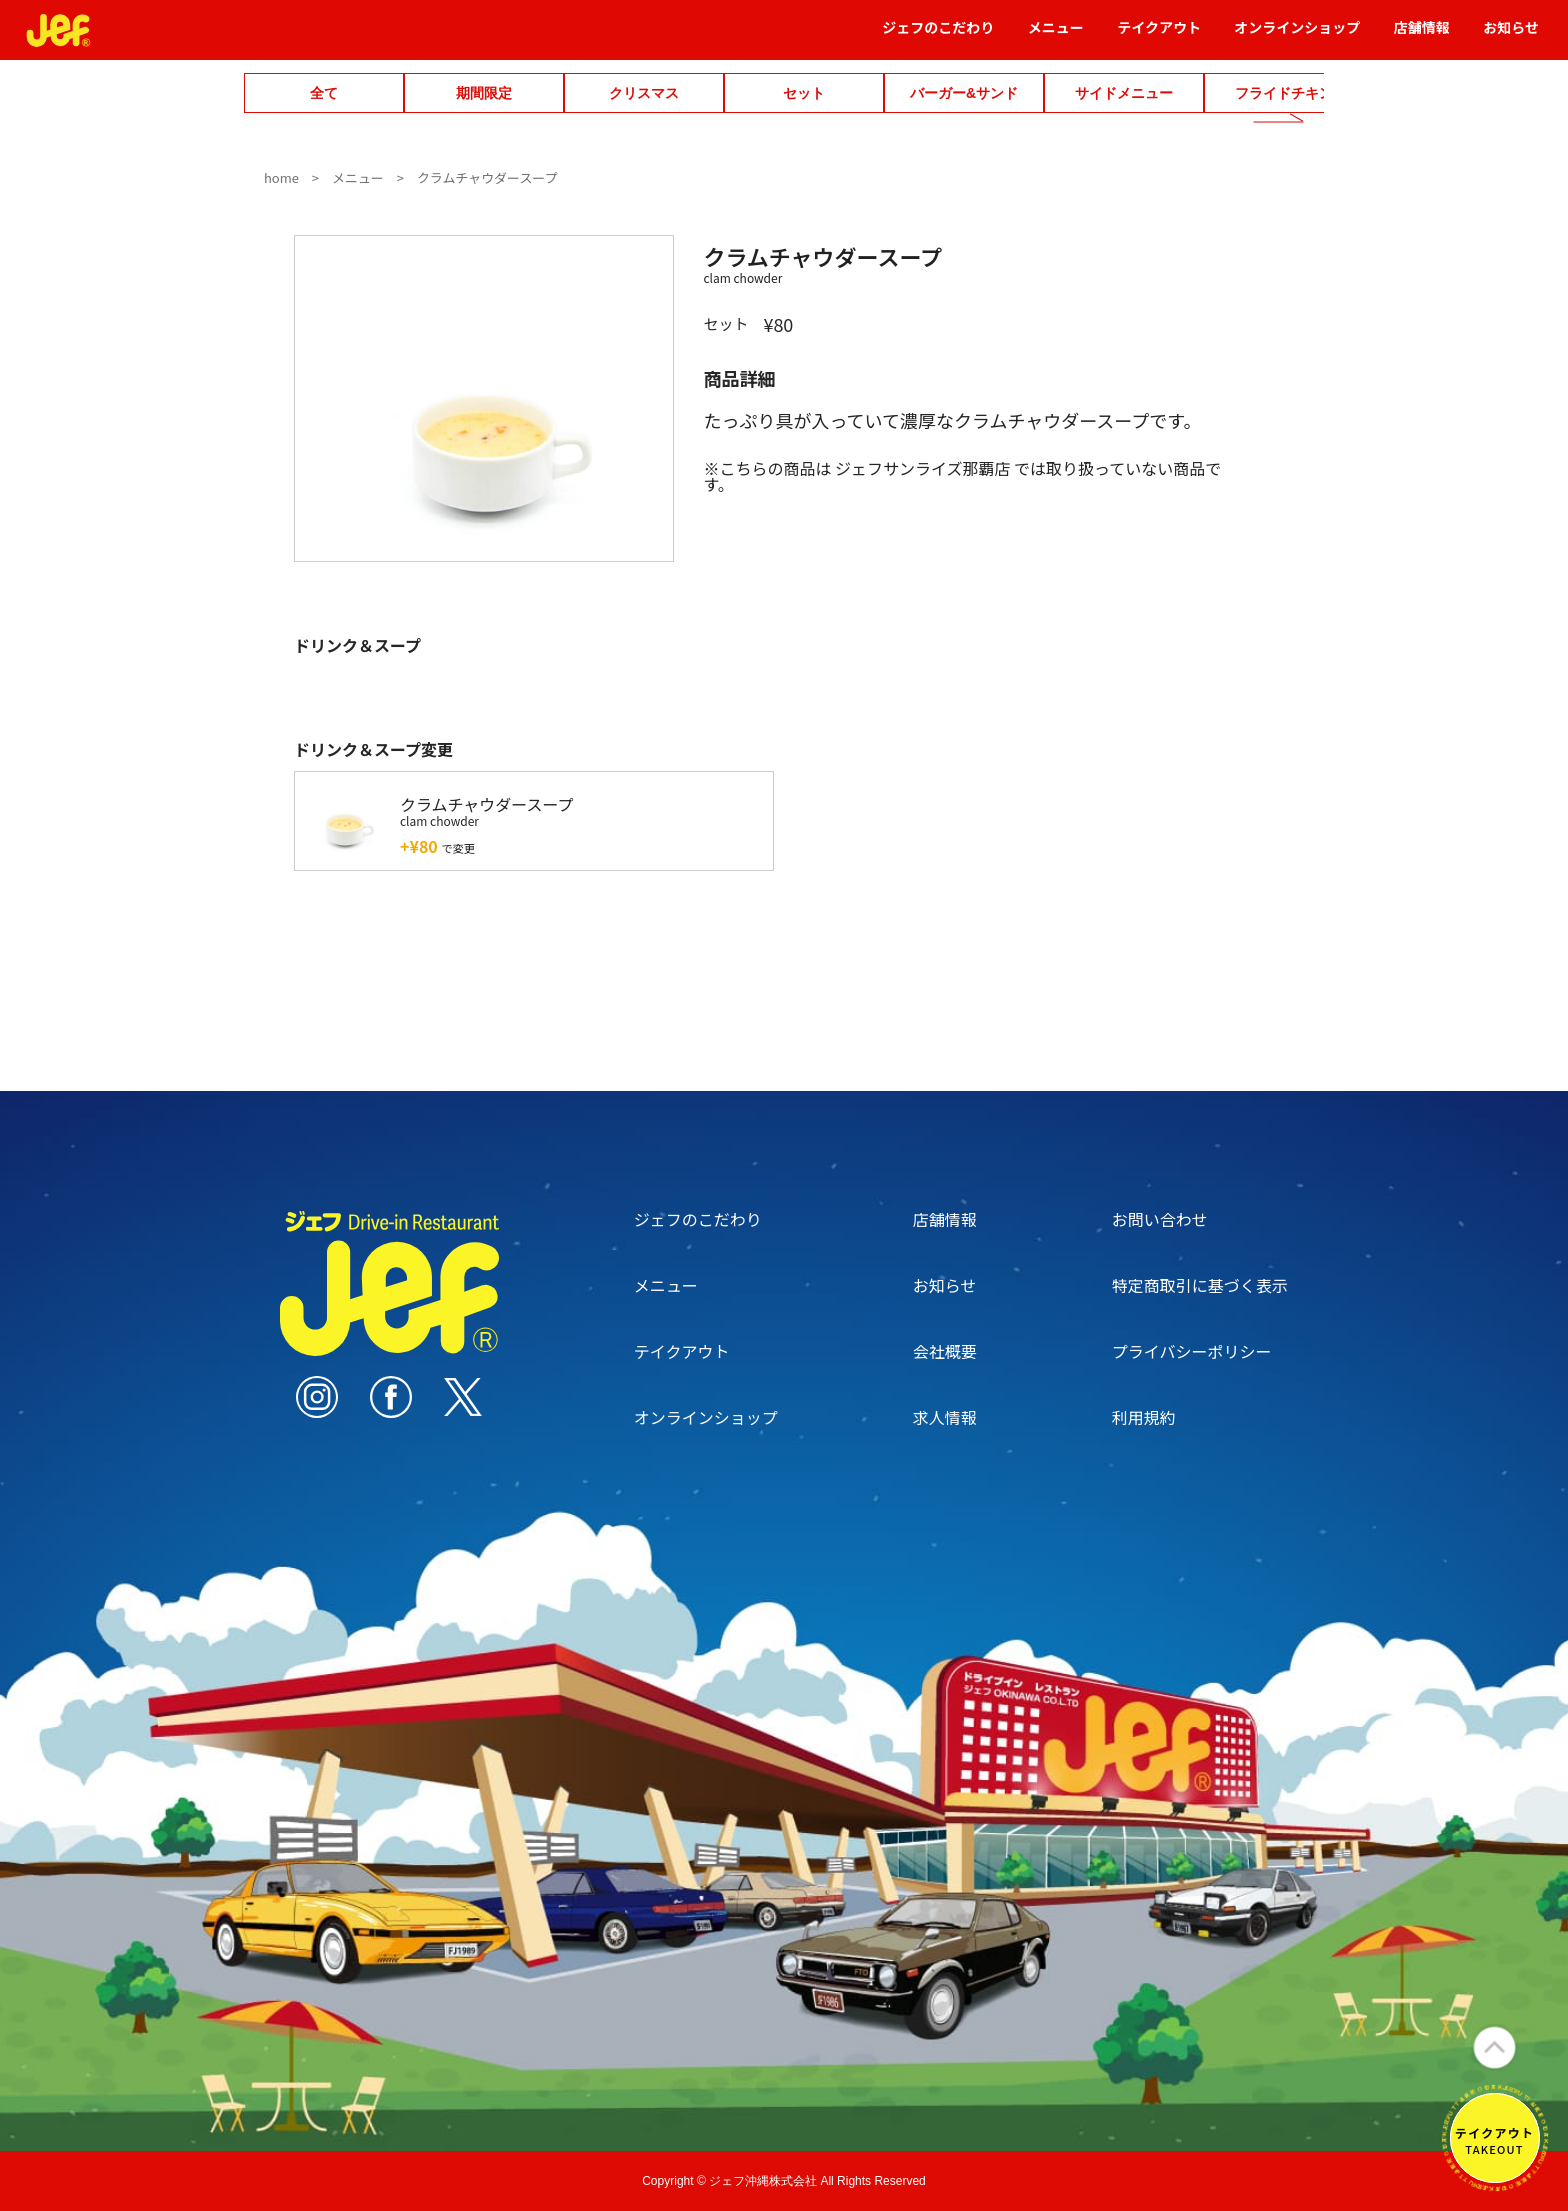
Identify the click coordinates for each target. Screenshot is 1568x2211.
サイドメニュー (1124, 93)
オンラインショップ (1297, 36)
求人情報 (945, 1417)
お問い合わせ (1160, 1219)
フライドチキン (1284, 93)
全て (324, 93)
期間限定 (484, 93)
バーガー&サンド (964, 93)
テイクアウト (1159, 36)
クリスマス (644, 93)
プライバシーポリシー (1192, 1351)
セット (804, 93)
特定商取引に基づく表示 (1200, 1285)
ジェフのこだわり (938, 36)
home (281, 177)
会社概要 (945, 1351)
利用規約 (1144, 1417)
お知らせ (1511, 36)
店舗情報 (1422, 36)
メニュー (1056, 36)
